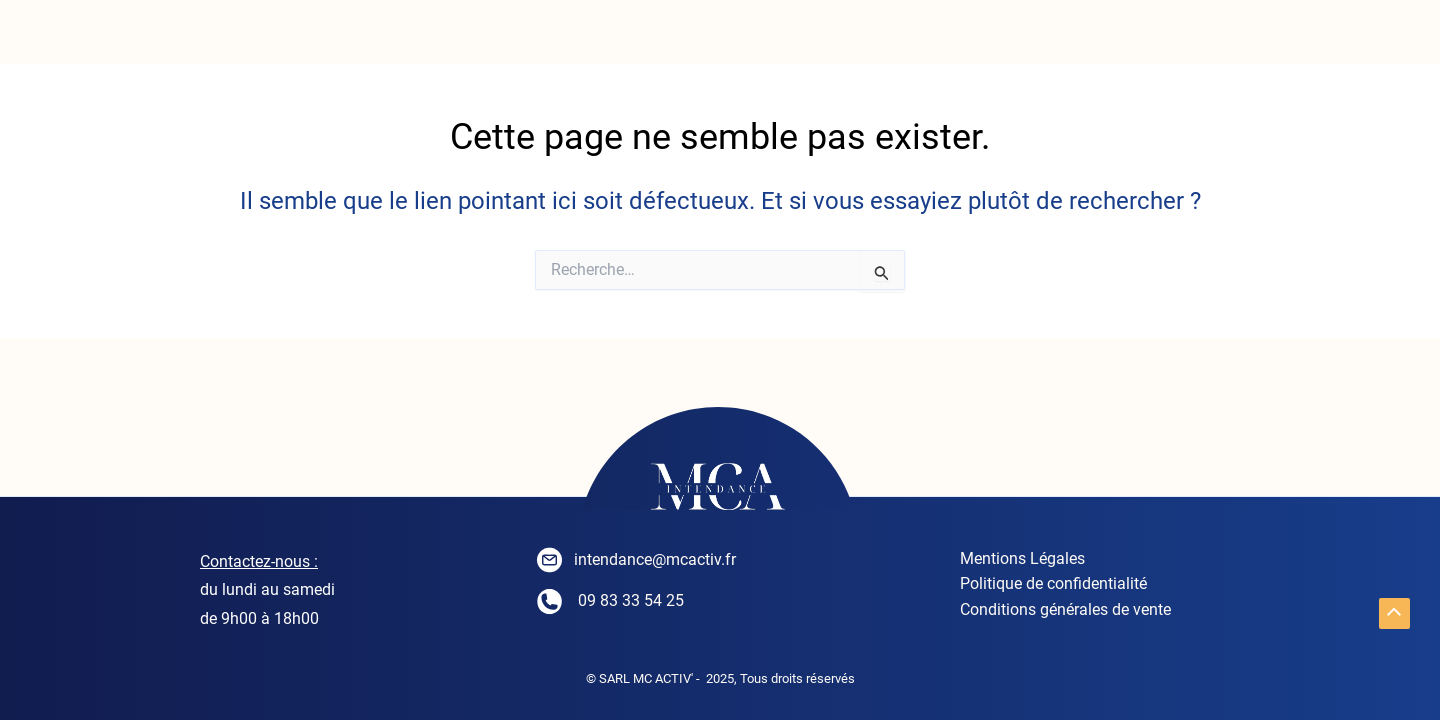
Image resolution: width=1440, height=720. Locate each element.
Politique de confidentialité (1046, 585)
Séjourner (839, 39)
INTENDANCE (369, 39)
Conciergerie (607, 39)
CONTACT (1042, 39)
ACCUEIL (160, 39)
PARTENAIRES (1256, 39)
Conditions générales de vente (1058, 612)
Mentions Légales (1015, 559)
